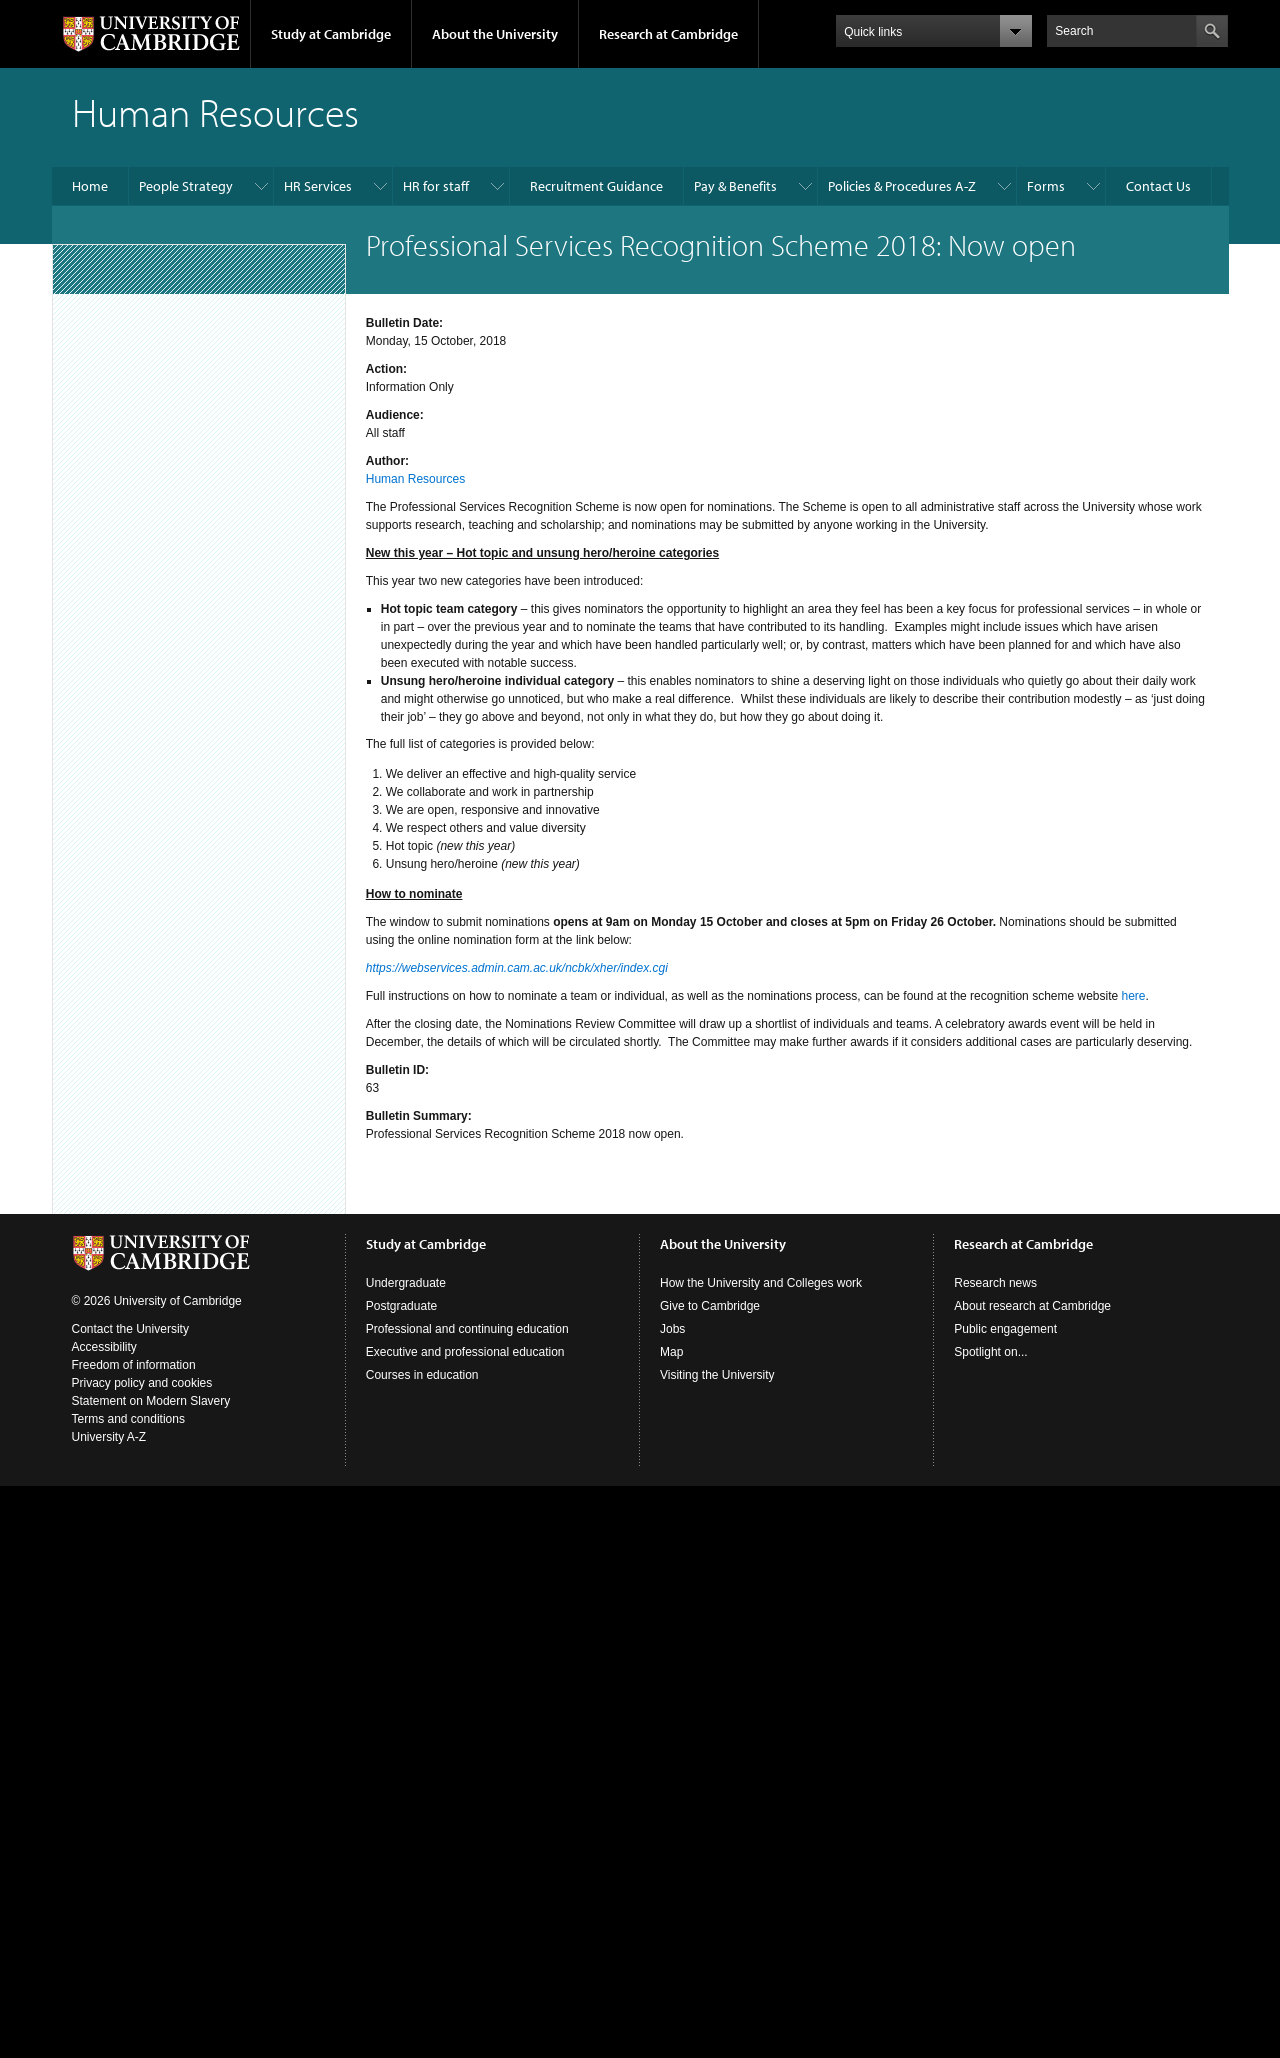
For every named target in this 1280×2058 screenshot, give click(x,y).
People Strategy (186, 186)
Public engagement (1005, 1329)
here (1134, 996)
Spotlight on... (990, 1352)
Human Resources (415, 479)
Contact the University (130, 1329)
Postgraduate (401, 1306)
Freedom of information (134, 1365)
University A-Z (109, 1437)
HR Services (318, 186)
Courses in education (422, 1375)
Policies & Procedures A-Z (902, 186)
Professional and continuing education (467, 1329)
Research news (995, 1283)
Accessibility (104, 1347)
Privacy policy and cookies (142, 1383)
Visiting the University (717, 1375)
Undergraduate (406, 1283)
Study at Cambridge (331, 34)
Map (671, 1352)
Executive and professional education (465, 1352)
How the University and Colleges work (761, 1283)
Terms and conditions (128, 1419)
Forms (1046, 186)
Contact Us (1158, 186)
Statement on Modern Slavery (151, 1401)
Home (90, 186)
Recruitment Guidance (596, 186)
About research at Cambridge (1032, 1306)
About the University (495, 34)
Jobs (672, 1329)
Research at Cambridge (668, 34)
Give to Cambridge (710, 1306)
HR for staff (436, 186)
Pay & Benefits (735, 186)
